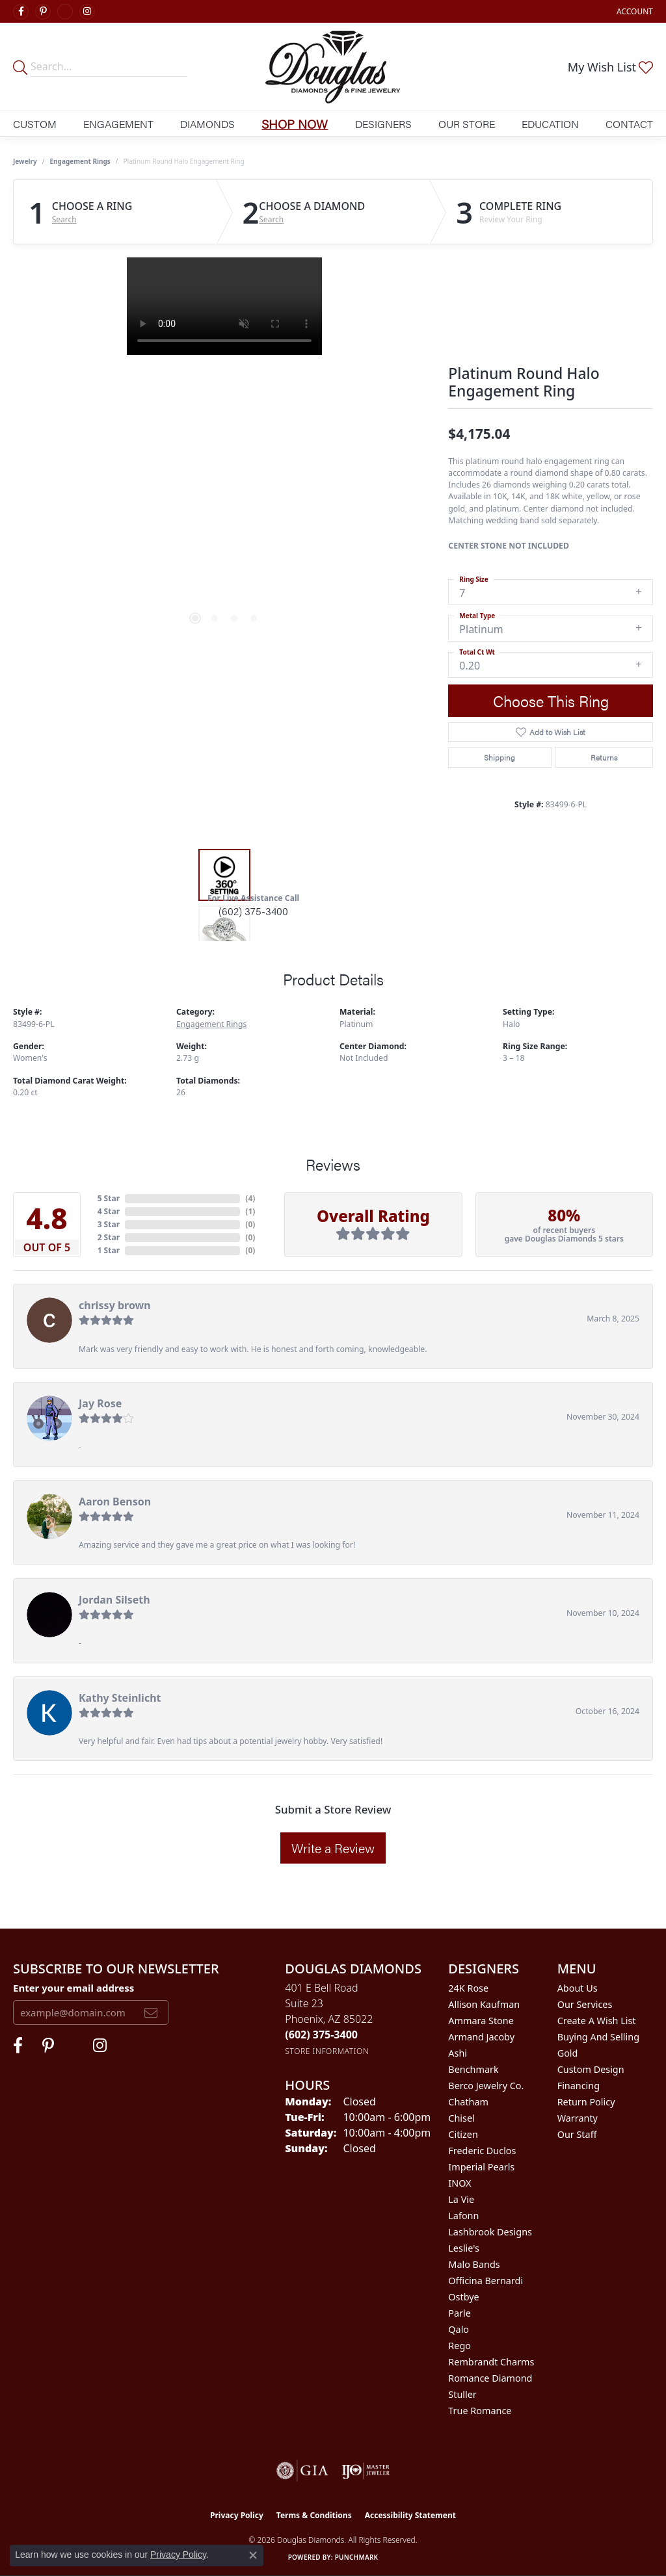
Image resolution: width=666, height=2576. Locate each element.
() (250, 1198)
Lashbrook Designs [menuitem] (490, 2232)
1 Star (109, 1250)
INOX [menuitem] (459, 2183)
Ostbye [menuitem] (463, 2297)
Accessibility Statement (410, 2515)
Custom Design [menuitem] (590, 2069)
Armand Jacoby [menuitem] (481, 2037)
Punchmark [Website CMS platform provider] (357, 2557)
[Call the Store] (321, 2034)
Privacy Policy (236, 2515)
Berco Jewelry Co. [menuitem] (486, 2085)
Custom (35, 123)
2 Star (109, 1237)
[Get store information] (327, 2051)
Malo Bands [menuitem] (474, 2264)
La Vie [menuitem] (461, 2199)
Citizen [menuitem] (463, 2134)
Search (64, 219)
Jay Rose (100, 1403)
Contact (629, 123)
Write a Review (333, 1847)
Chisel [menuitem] (461, 2118)
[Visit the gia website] (302, 2470)
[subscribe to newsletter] (151, 2012)
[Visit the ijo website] (365, 2470)
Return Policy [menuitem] (586, 2102)
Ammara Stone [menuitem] (480, 2020)
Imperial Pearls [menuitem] (481, 2167)
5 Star (109, 1198)
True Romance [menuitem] (479, 2410)
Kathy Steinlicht (120, 1698)
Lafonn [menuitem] (463, 2215)
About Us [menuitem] (577, 1988)
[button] (633, 11)
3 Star (109, 1224)
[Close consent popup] (253, 2555)
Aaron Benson (115, 1501)
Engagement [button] (118, 123)
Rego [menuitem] (459, 2345)
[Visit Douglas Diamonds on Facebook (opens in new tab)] (21, 12)
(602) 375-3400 (253, 911)
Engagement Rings (80, 161)
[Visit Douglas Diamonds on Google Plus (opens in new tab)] (65, 12)
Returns (604, 757)
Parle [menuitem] (459, 2313)
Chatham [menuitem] (468, 2102)
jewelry (25, 161)
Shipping (499, 757)
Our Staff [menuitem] (577, 2134)
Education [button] (550, 123)
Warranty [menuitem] (577, 2118)
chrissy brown (115, 1305)
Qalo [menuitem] (458, 2329)
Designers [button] (383, 123)
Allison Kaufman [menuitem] (484, 2004)
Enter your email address (73, 1987)
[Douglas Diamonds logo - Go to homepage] (333, 67)
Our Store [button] (466, 123)
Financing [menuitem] (578, 2085)
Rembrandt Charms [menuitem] (491, 2362)
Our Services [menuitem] (585, 2004)
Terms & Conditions (314, 2515)
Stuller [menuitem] (462, 2394)
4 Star (109, 1211)
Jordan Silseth (114, 1600)
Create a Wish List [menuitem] (596, 2020)
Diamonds (207, 123)
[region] (224, 452)
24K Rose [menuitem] (468, 1988)
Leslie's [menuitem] (463, 2248)
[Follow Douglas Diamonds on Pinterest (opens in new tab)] (43, 12)
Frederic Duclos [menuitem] (482, 2150)
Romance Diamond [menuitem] (490, 2378)
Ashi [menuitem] (457, 2053)
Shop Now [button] (294, 123)
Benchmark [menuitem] (473, 2069)
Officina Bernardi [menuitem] (485, 2280)
